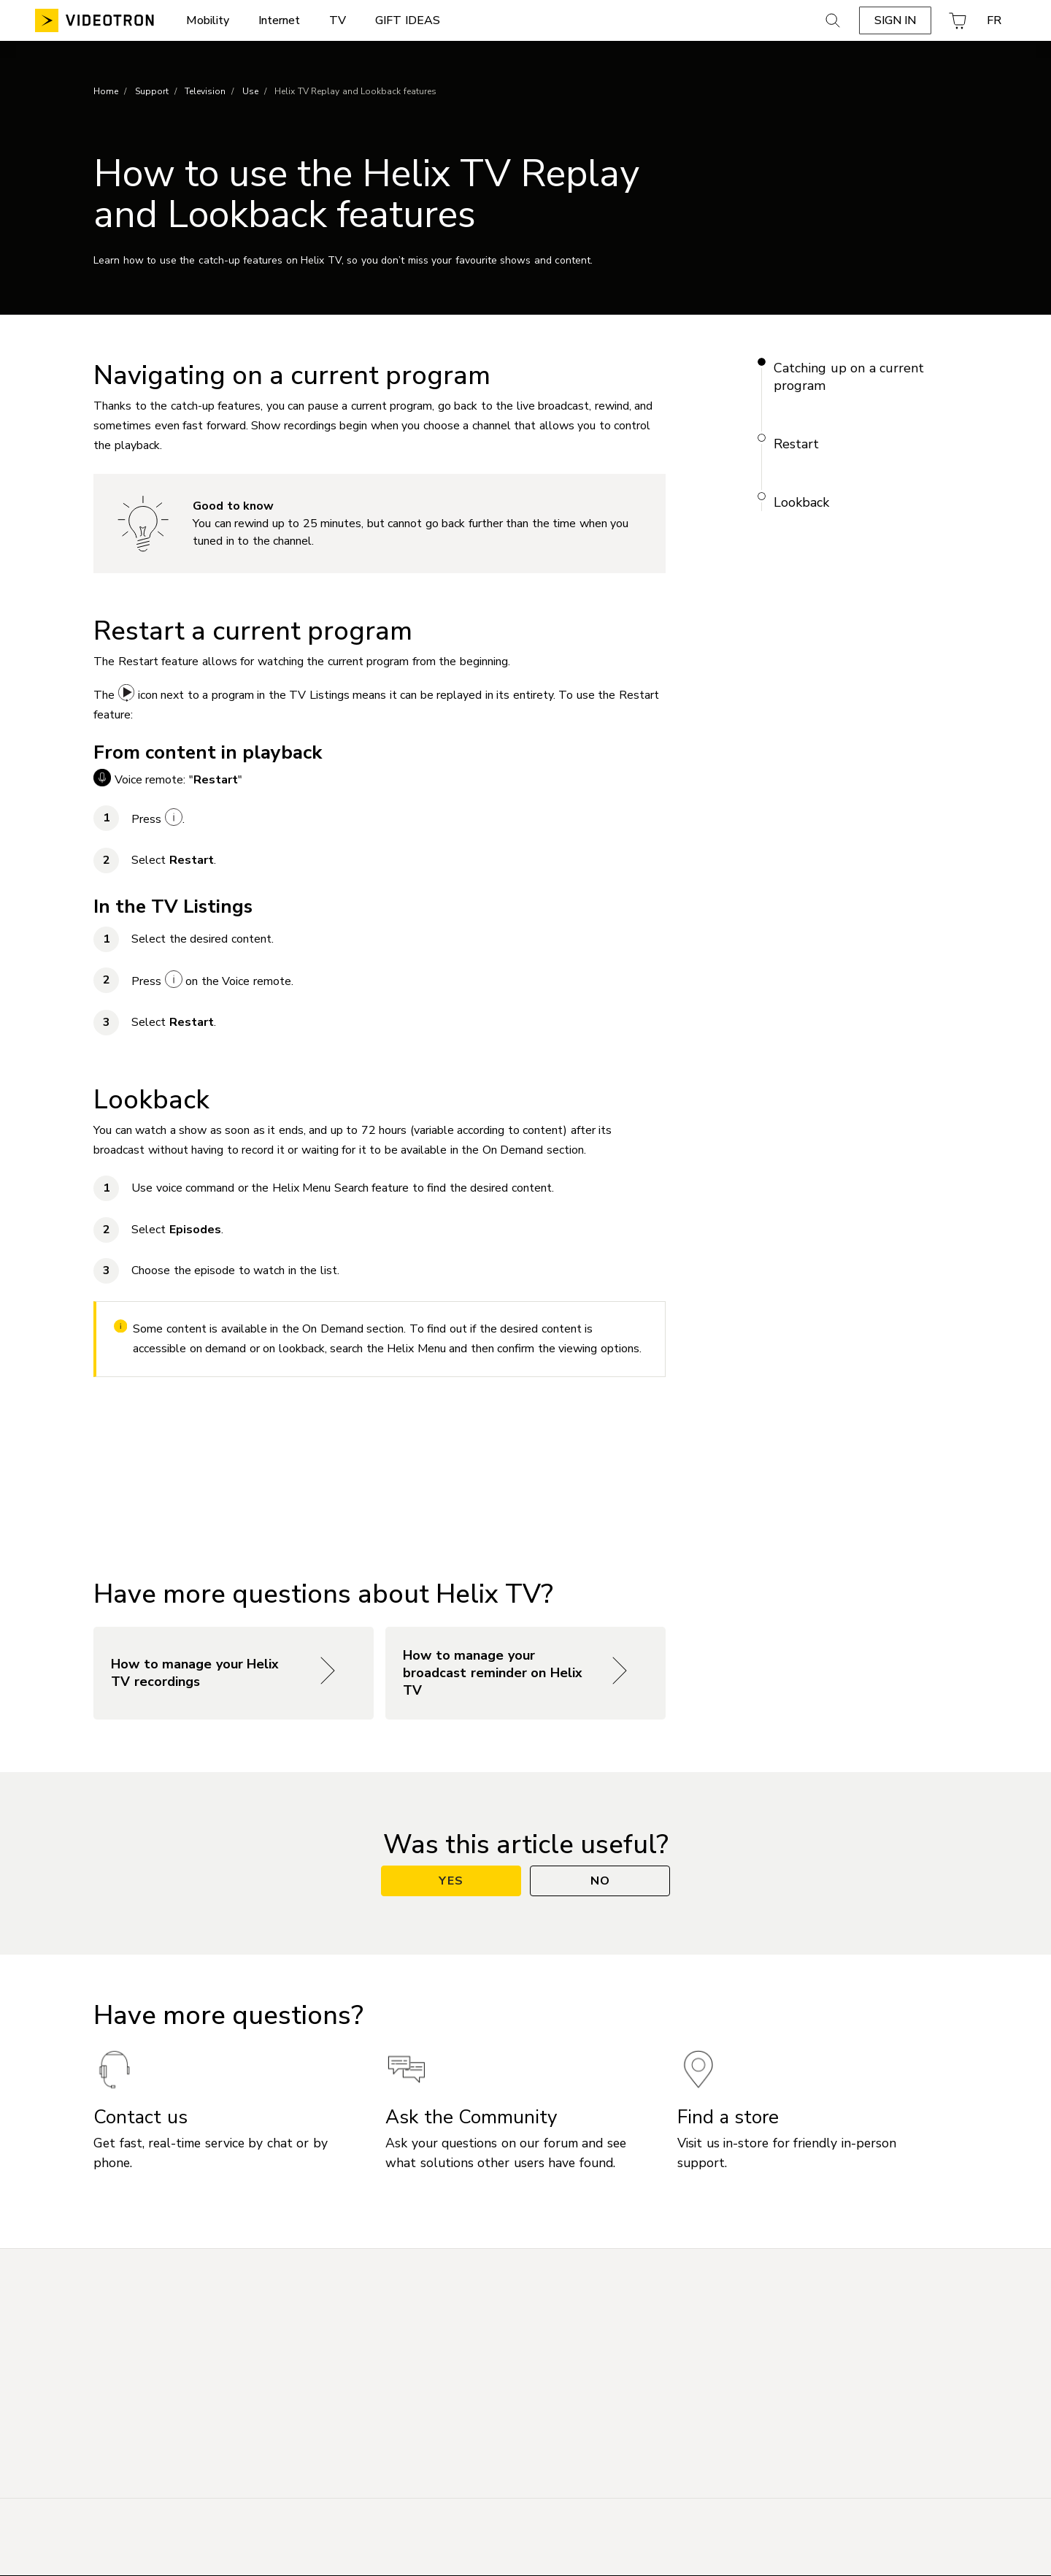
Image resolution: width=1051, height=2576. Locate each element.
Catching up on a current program (849, 376)
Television (205, 91)
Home (105, 91)
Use (250, 91)
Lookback (801, 502)
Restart (796, 444)
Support (152, 91)
